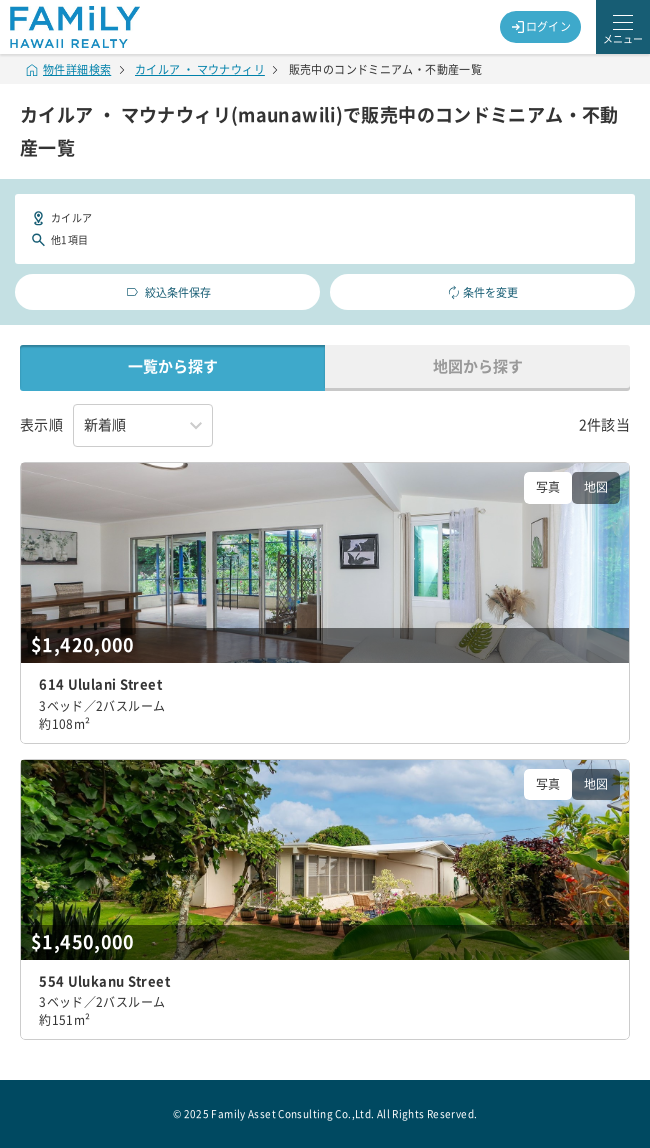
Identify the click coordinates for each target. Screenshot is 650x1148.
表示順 (41, 425)
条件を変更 (483, 292)
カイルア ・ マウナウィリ (200, 69)
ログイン (541, 27)
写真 (548, 487)
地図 (596, 487)
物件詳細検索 (69, 69)
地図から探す (478, 366)
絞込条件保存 (167, 292)
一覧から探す (173, 366)
